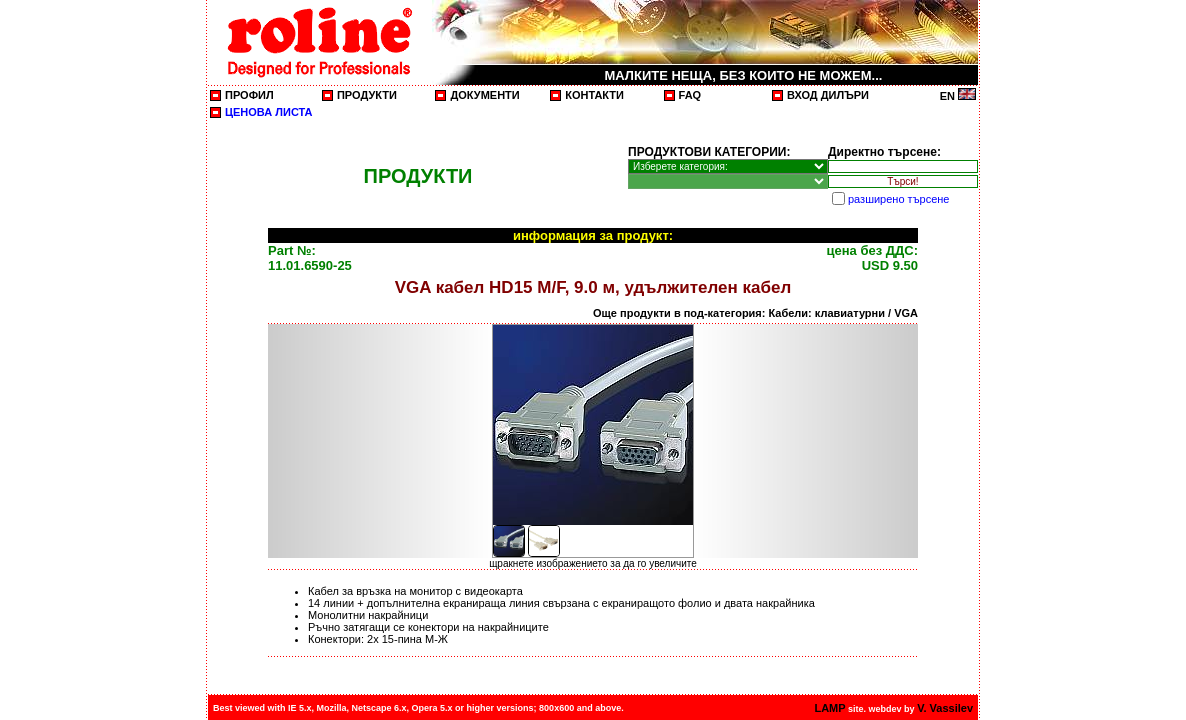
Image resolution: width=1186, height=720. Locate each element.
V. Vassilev (945, 708)
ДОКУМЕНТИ (484, 95)
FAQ (690, 95)
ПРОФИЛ (249, 95)
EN (958, 96)
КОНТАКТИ (594, 95)
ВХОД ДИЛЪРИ (828, 95)
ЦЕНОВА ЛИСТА (269, 112)
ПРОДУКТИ (367, 95)
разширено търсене (898, 199)
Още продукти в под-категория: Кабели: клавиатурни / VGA (755, 313)
